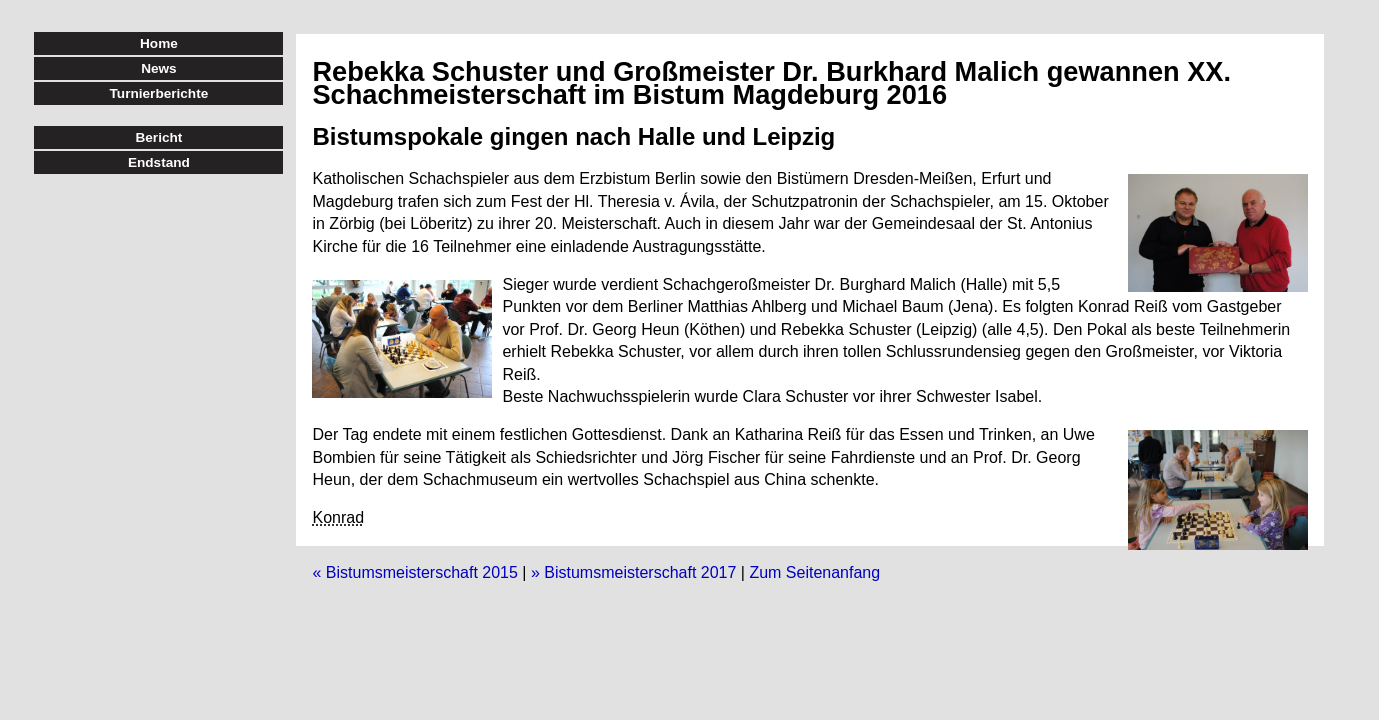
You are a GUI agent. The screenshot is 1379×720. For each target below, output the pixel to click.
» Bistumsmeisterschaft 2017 (633, 572)
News (159, 68)
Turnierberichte (159, 93)
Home (159, 43)
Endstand (159, 162)
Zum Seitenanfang (814, 572)
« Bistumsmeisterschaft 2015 (414, 572)
